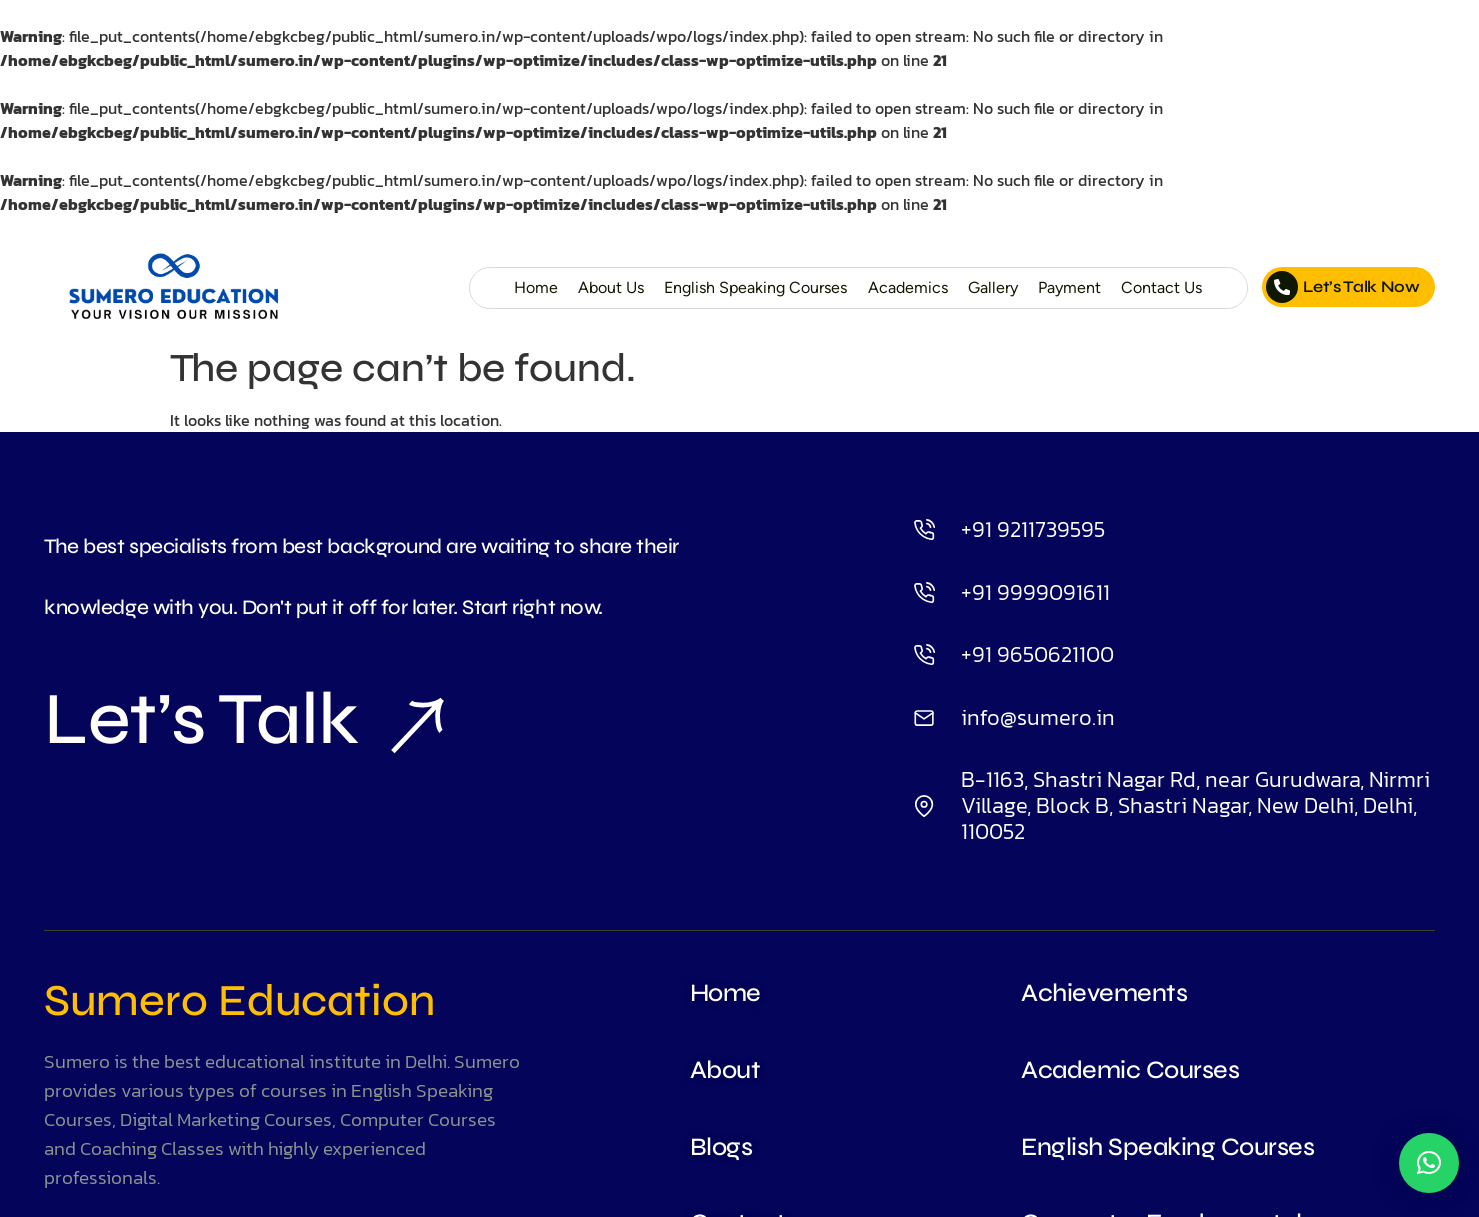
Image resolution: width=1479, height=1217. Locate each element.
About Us (597, 287)
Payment (1068, 287)
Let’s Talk (243, 720)
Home (521, 287)
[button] (1429, 1163)
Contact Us (1161, 287)
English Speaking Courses (746, 287)
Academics (903, 287)
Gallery (990, 287)
